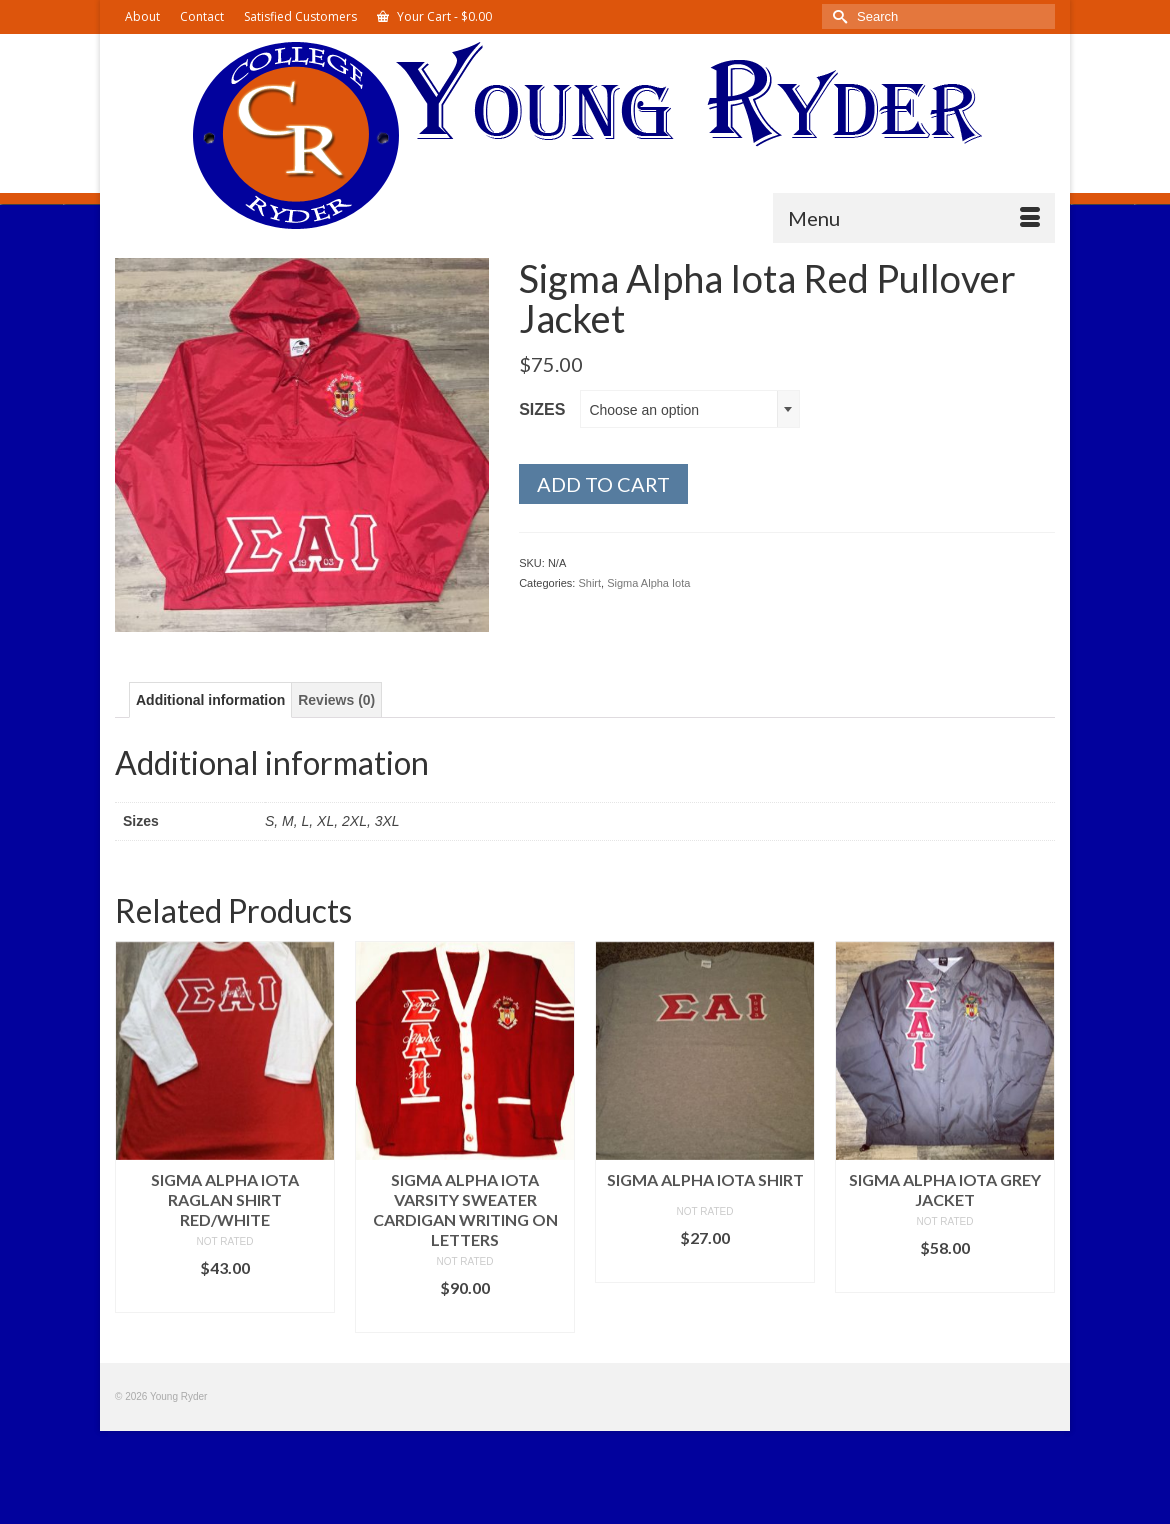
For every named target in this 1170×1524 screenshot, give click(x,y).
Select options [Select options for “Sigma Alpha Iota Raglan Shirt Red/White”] (225, 1297)
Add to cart (603, 484)
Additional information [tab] (210, 700)
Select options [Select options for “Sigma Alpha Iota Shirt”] (705, 1267)
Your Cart (434, 16)
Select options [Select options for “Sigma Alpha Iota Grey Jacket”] (945, 1277)
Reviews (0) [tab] (336, 700)
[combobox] (690, 409)
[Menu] (914, 218)
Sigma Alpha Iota (648, 583)
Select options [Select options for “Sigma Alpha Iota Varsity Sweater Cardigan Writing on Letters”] (465, 1317)
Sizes (542, 409)
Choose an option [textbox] (644, 410)
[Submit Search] (837, 16)
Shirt (589, 583)
